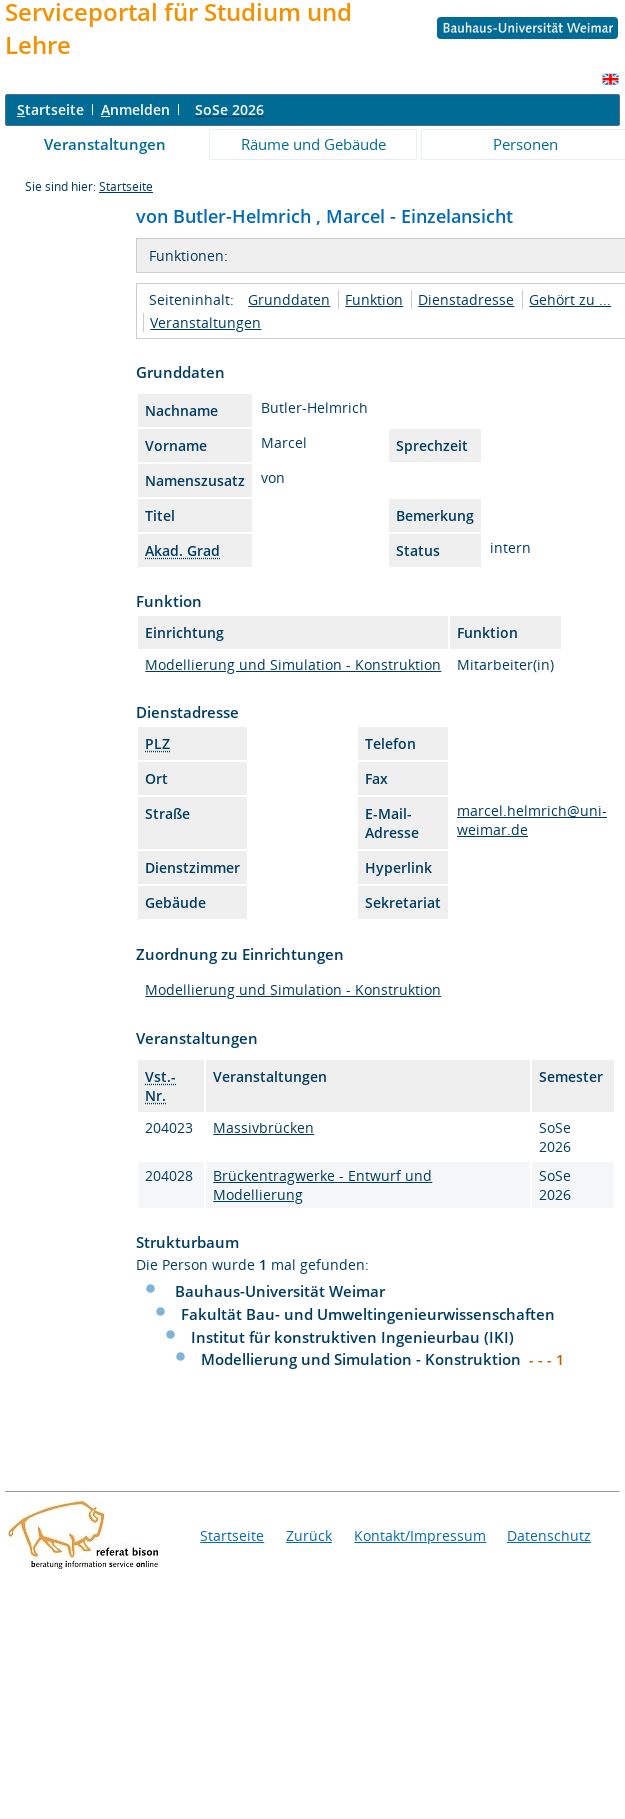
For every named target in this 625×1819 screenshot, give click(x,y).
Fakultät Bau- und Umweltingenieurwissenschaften (368, 1314)
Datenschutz (549, 1535)
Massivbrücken (263, 1127)
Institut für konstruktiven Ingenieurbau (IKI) (352, 1337)
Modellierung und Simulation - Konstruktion (293, 664)
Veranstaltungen (105, 144)
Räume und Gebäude (313, 144)
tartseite (50, 109)
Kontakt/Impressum (420, 1535)
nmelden (135, 109)
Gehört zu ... (570, 299)
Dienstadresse (466, 299)
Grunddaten (289, 299)
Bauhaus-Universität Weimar (280, 1291)
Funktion (374, 299)
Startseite (126, 186)
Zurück (309, 1535)
